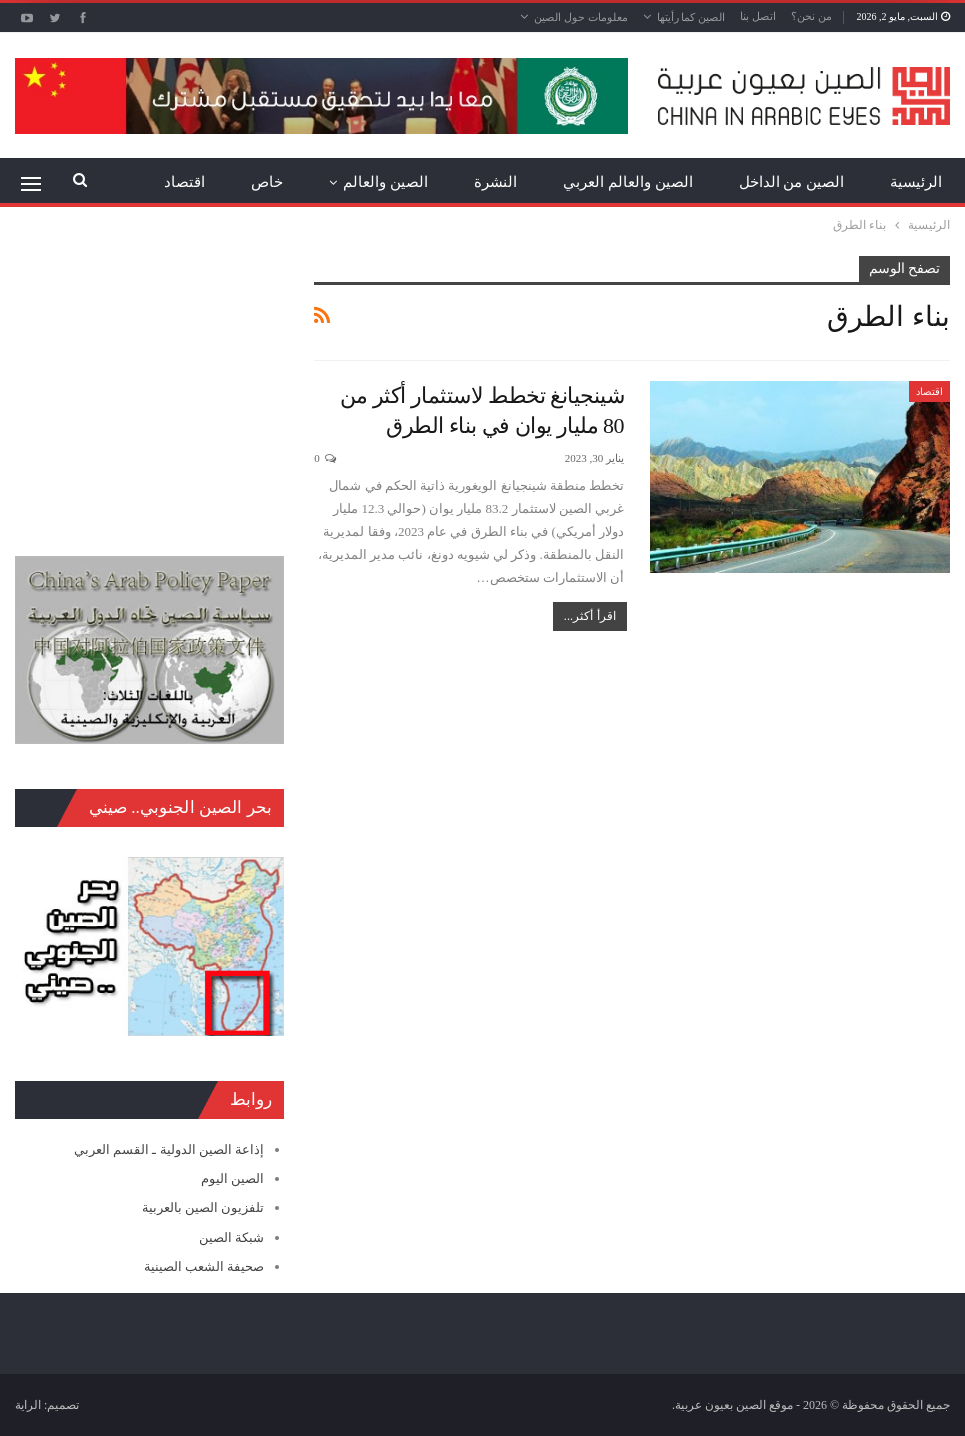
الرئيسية (916, 182)
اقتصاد (929, 391)
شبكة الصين (231, 1237)
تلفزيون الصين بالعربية (203, 1207)
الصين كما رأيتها (691, 17)
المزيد (186, 182)
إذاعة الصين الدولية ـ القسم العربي (169, 1149)
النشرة (495, 182)
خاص (267, 182)
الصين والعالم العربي (628, 182)
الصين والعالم (385, 182)
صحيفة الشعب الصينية (204, 1266)
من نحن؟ (811, 16)
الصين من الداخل (792, 182)
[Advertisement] (149, 381)
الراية (28, 1405)
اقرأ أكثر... (590, 616)
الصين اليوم (232, 1178)
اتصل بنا (758, 16)
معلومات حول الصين (581, 17)
